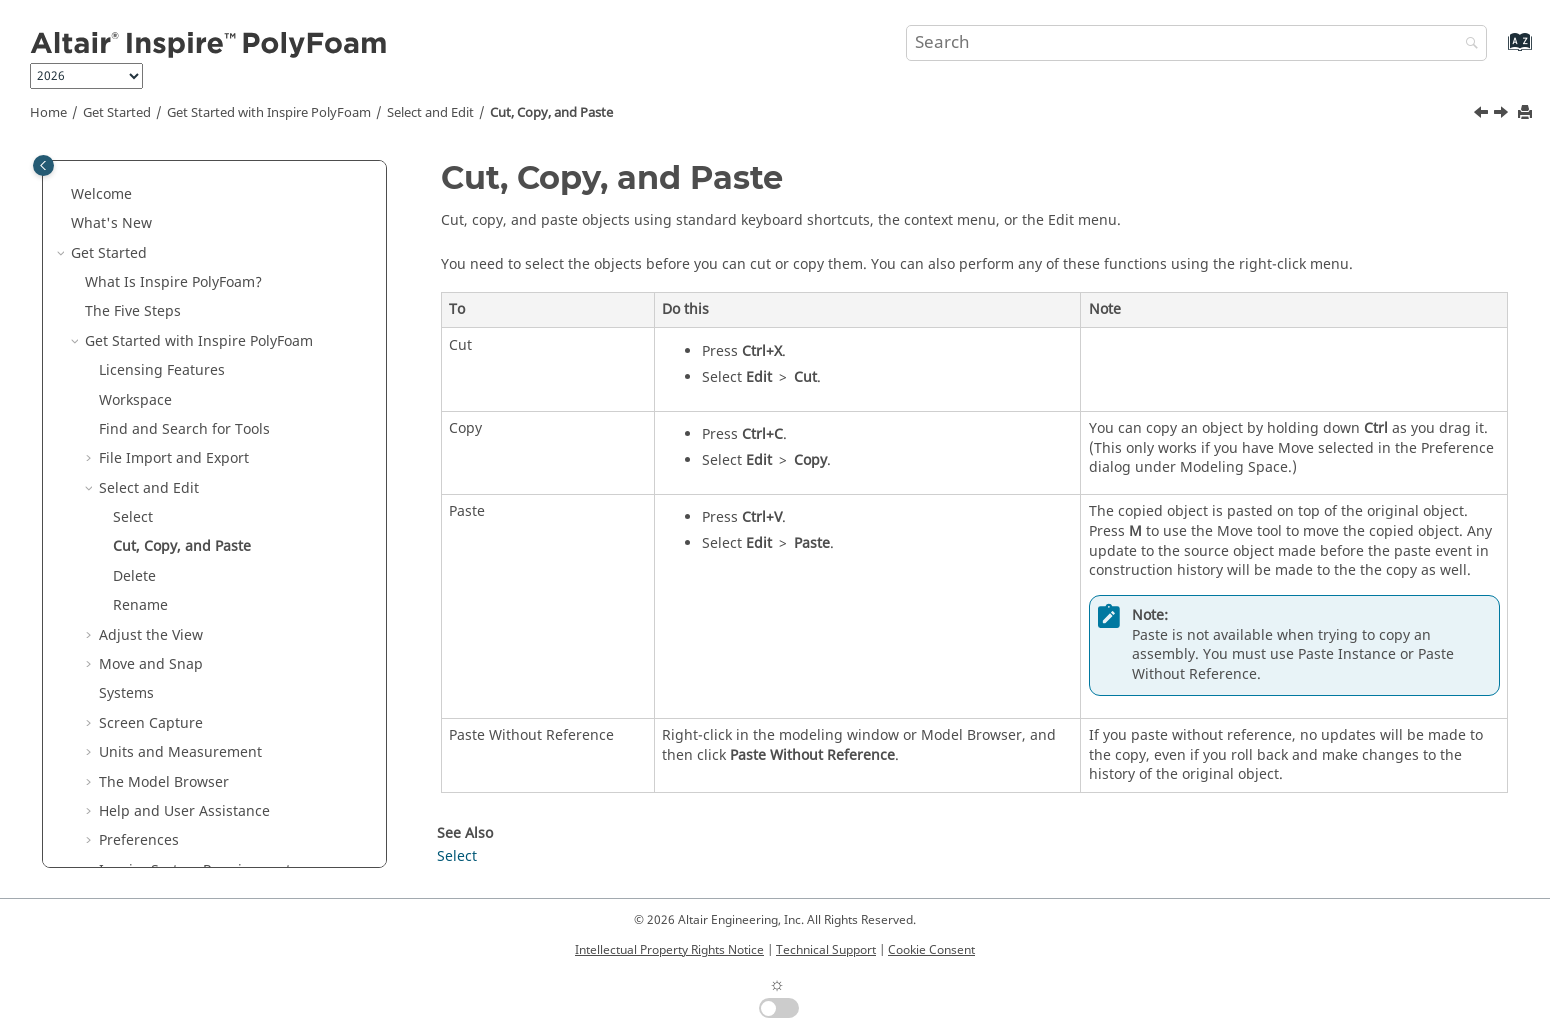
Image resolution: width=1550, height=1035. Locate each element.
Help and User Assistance (184, 811)
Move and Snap (151, 664)
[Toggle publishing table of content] (43, 165)
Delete (134, 576)
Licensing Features (162, 370)
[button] (63, 195)
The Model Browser (164, 782)
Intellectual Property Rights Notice (669, 950)
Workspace (135, 400)
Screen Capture (151, 723)
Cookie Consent (931, 950)
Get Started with (269, 113)
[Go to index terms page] (1498, 51)
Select (133, 517)
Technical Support (826, 950)
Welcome (101, 194)
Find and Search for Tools (184, 429)
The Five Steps (133, 311)
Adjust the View (151, 635)
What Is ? (173, 282)
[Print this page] (1527, 113)
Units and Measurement (180, 752)
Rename (140, 605)
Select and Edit (430, 113)
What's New (111, 223)
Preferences (139, 840)
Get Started (117, 113)
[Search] (1467, 44)
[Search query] (1196, 43)
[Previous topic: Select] (1483, 115)
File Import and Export (174, 458)
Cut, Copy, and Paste (551, 113)
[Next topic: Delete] (1503, 115)
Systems (126, 693)
